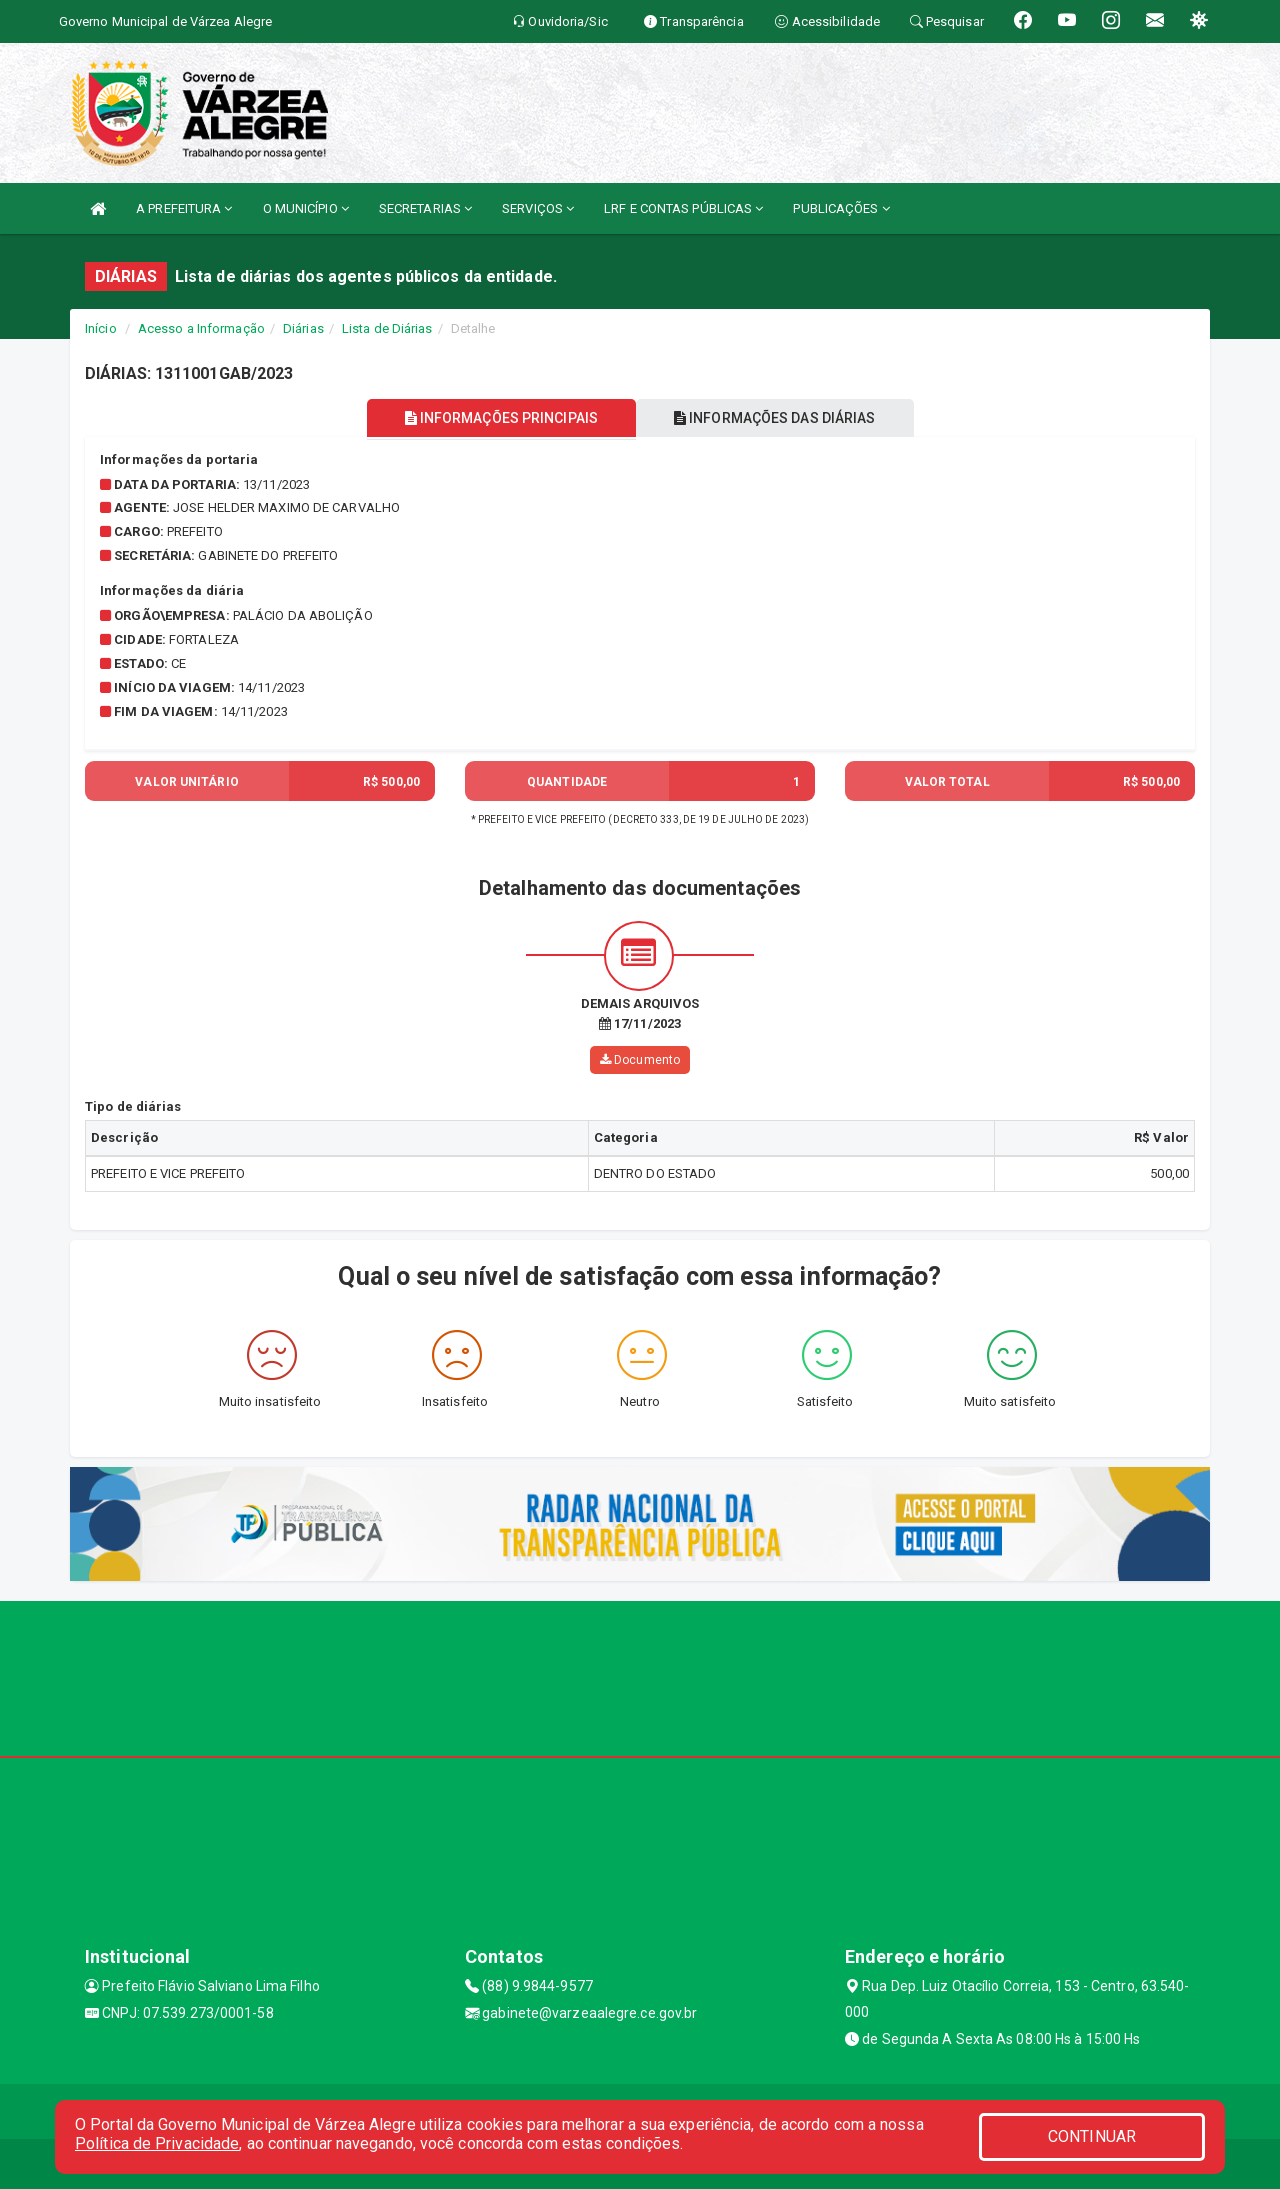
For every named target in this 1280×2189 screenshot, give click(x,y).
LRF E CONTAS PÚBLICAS (683, 208)
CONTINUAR (1092, 2136)
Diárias (303, 328)
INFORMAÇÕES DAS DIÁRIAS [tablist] (779, 418)
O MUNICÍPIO (306, 208)
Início (101, 328)
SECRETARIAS (425, 208)
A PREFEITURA (184, 208)
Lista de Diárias (387, 328)
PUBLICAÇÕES (841, 208)
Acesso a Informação (201, 328)
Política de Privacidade (157, 2143)
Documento (640, 1060)
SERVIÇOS (538, 208)
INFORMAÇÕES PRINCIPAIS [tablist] (497, 418)
